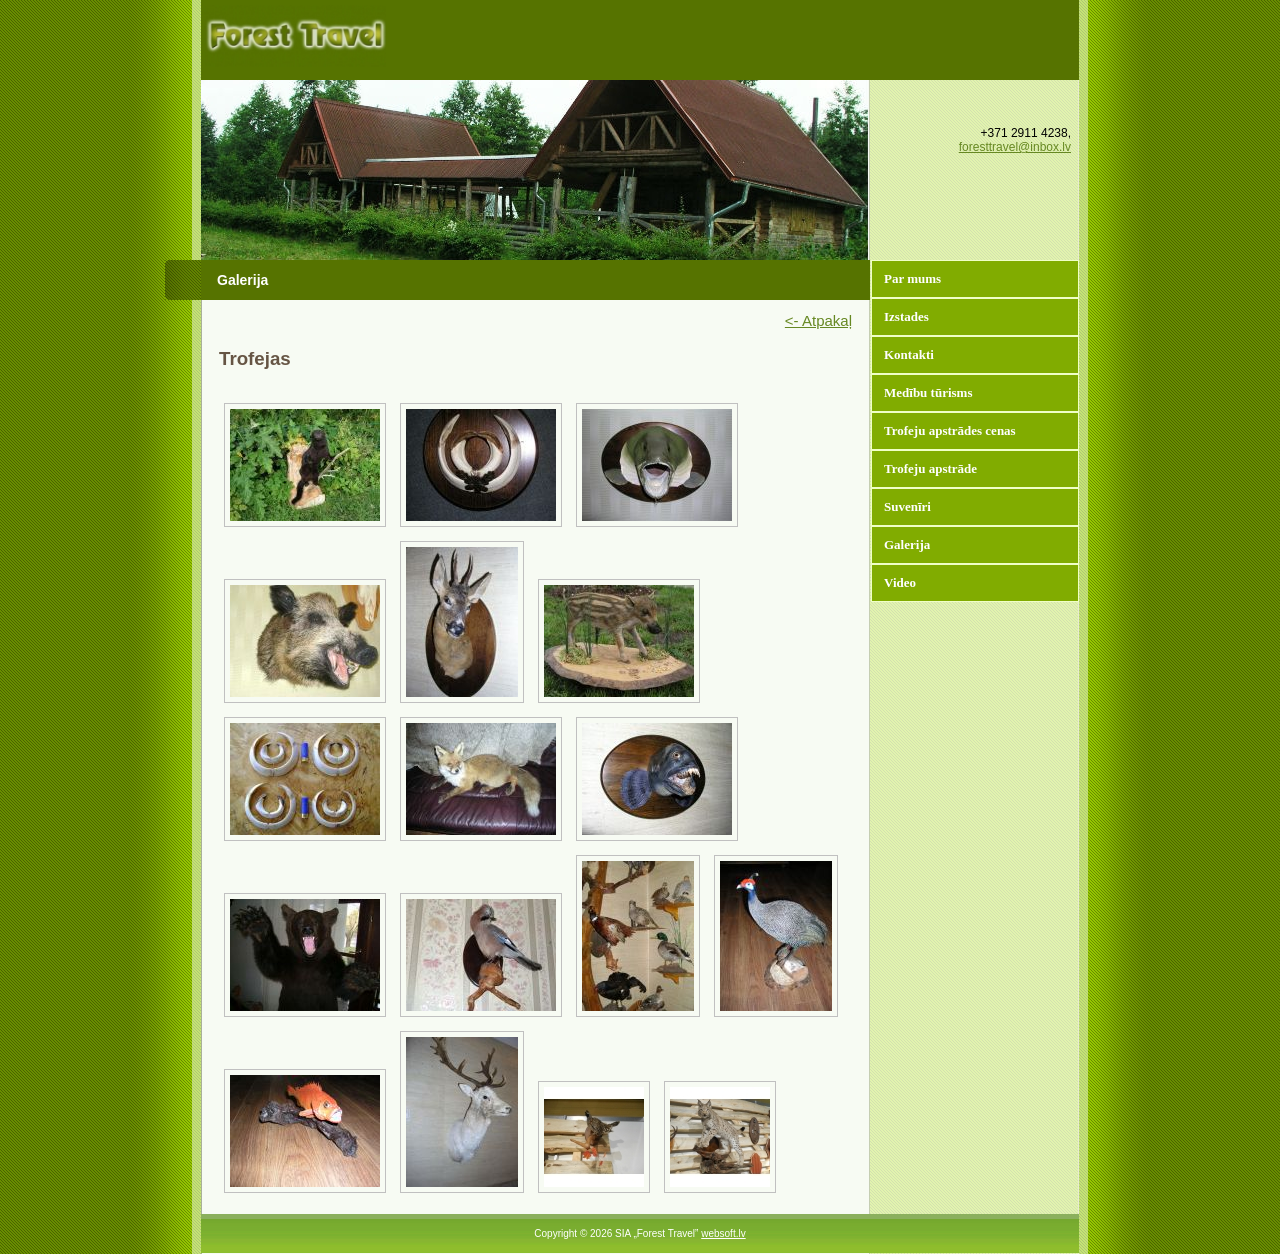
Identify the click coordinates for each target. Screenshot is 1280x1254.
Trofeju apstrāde (930, 468)
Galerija (907, 544)
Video (900, 582)
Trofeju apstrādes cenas (950, 430)
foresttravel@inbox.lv (1015, 147)
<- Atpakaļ (818, 320)
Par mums (912, 278)
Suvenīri (907, 506)
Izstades (906, 316)
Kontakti (909, 354)
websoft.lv (723, 1233)
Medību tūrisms (928, 392)
